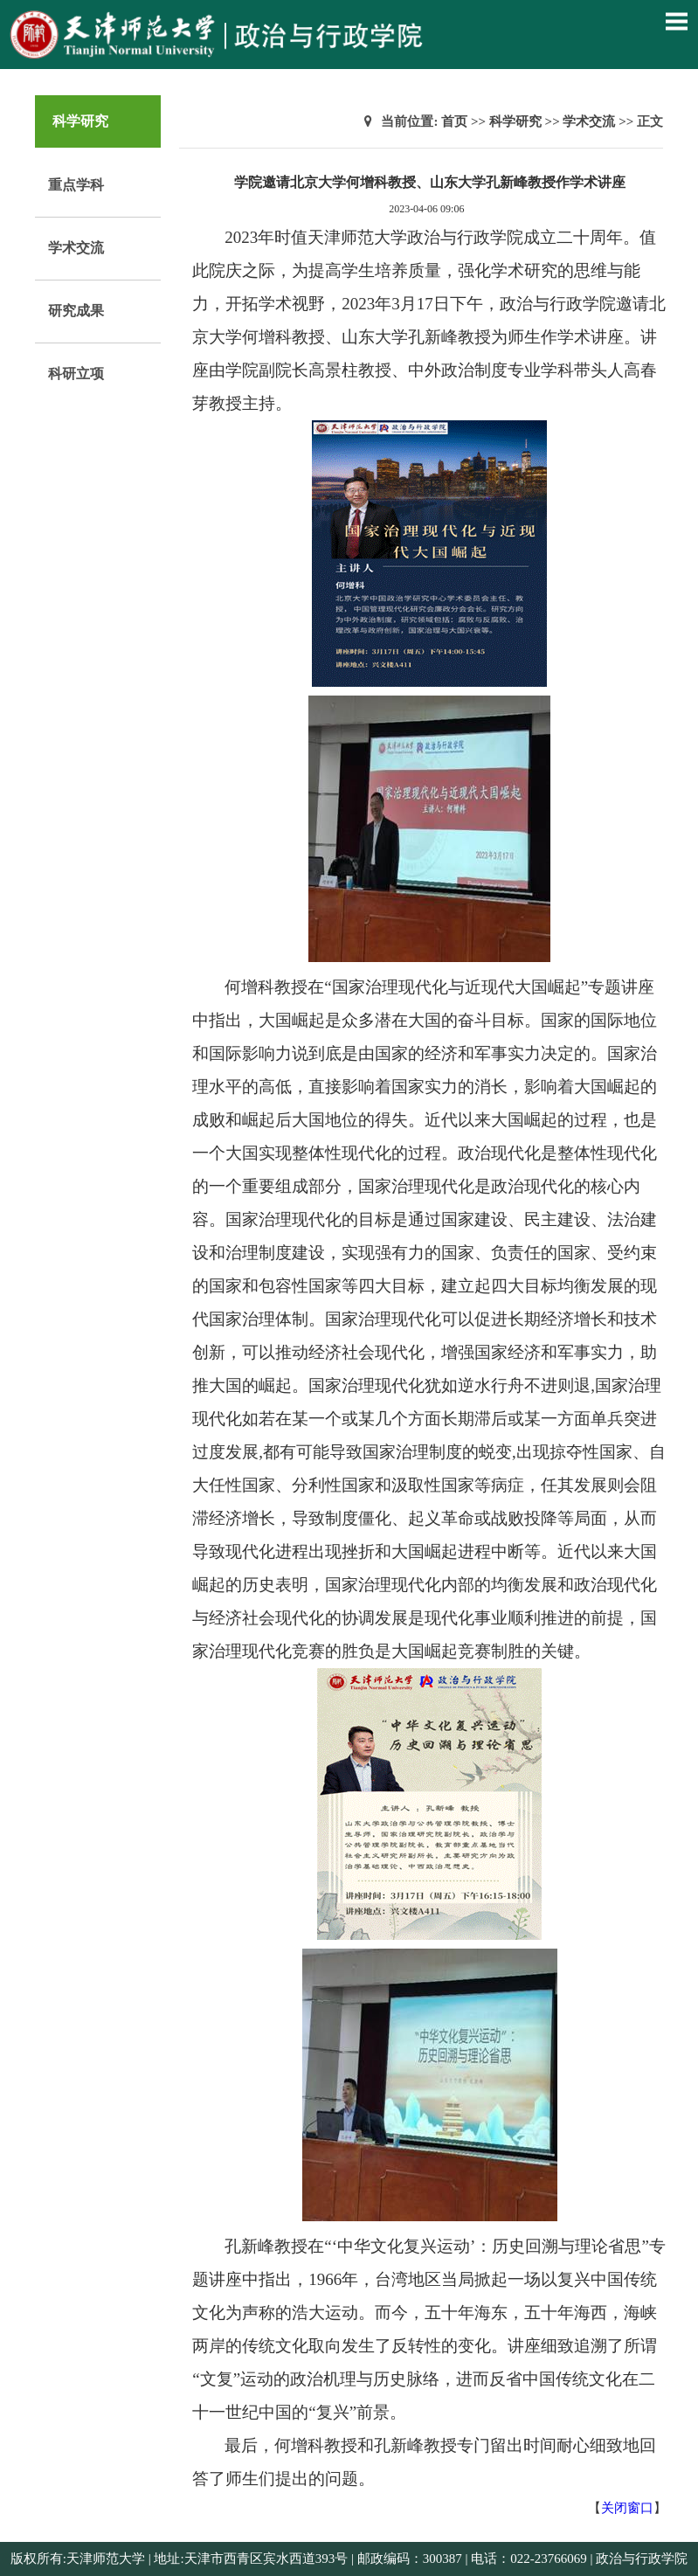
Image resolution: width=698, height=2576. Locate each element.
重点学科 (76, 184)
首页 (454, 121)
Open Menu (676, 21)
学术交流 (76, 247)
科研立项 (76, 373)
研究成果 (76, 310)
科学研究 (515, 121)
